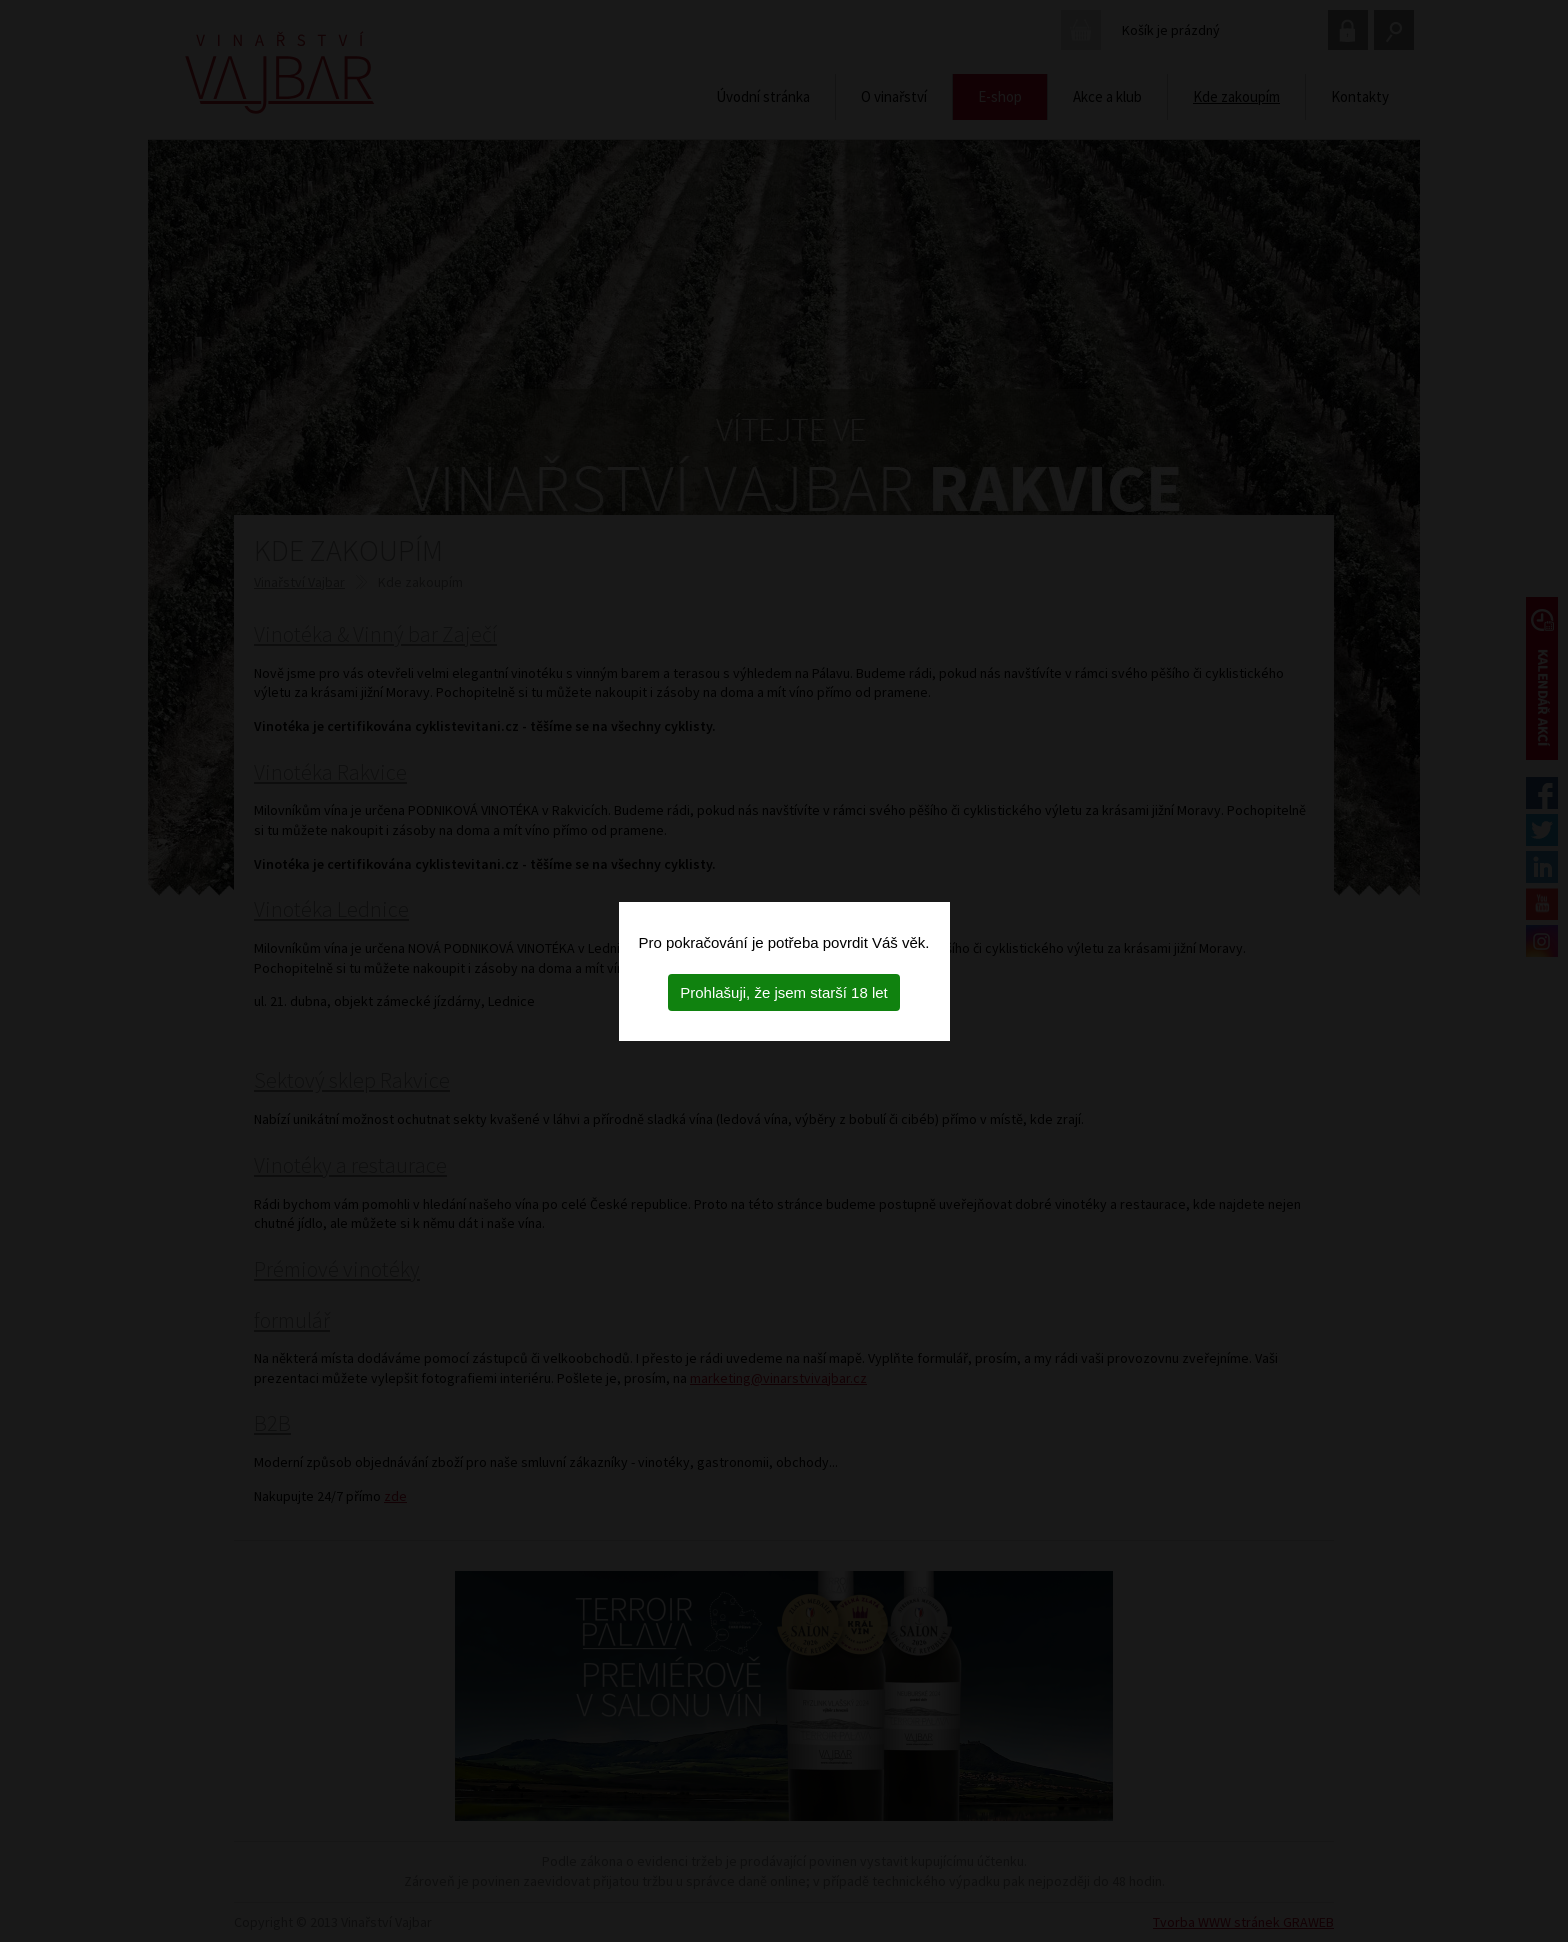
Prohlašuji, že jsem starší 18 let (784, 992)
